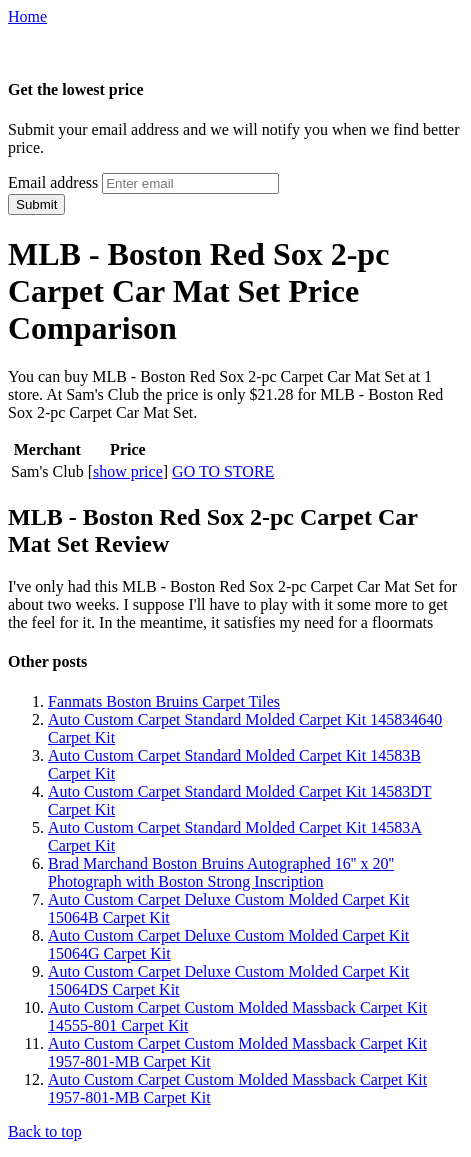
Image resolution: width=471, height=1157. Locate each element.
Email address (53, 182)
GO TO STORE (223, 471)
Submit (36, 204)
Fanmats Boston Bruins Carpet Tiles (164, 701)
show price (128, 471)
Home (27, 16)
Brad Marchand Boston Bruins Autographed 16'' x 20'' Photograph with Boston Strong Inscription (221, 872)
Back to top (45, 1131)
